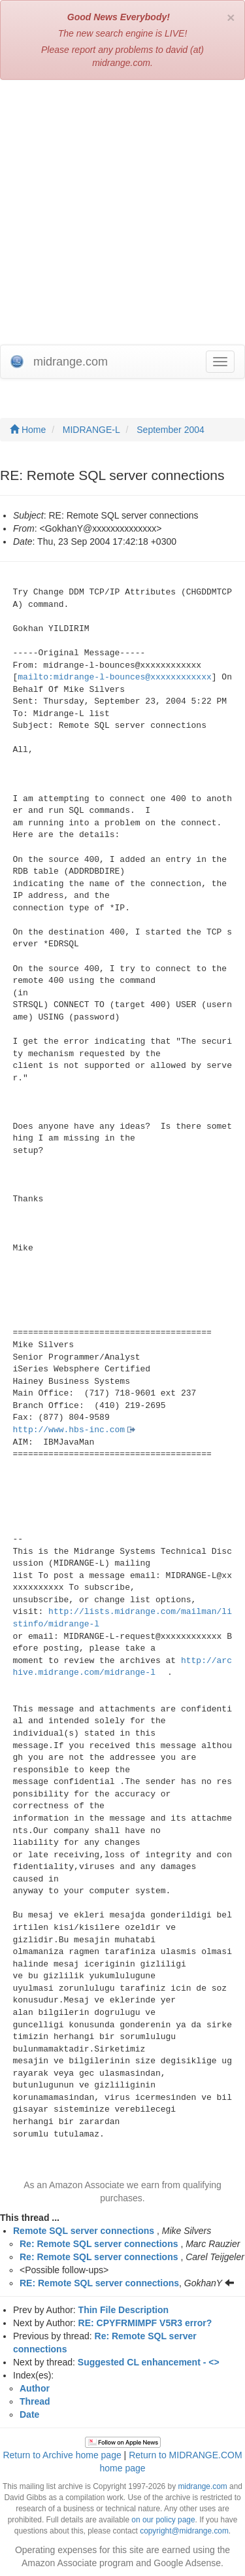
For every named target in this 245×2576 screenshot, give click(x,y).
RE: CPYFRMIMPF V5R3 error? (145, 2323)
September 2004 (170, 429)
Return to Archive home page (62, 2455)
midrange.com (202, 2486)
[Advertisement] (122, 215)
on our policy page (163, 2519)
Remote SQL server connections (83, 2230)
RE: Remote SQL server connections (99, 2283)
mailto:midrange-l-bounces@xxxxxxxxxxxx (114, 677)
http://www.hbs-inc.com (69, 1430)
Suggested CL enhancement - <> (149, 2362)
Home (28, 429)
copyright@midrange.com (184, 2530)
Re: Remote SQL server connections (99, 2244)
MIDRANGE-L (91, 429)
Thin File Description (123, 2310)
